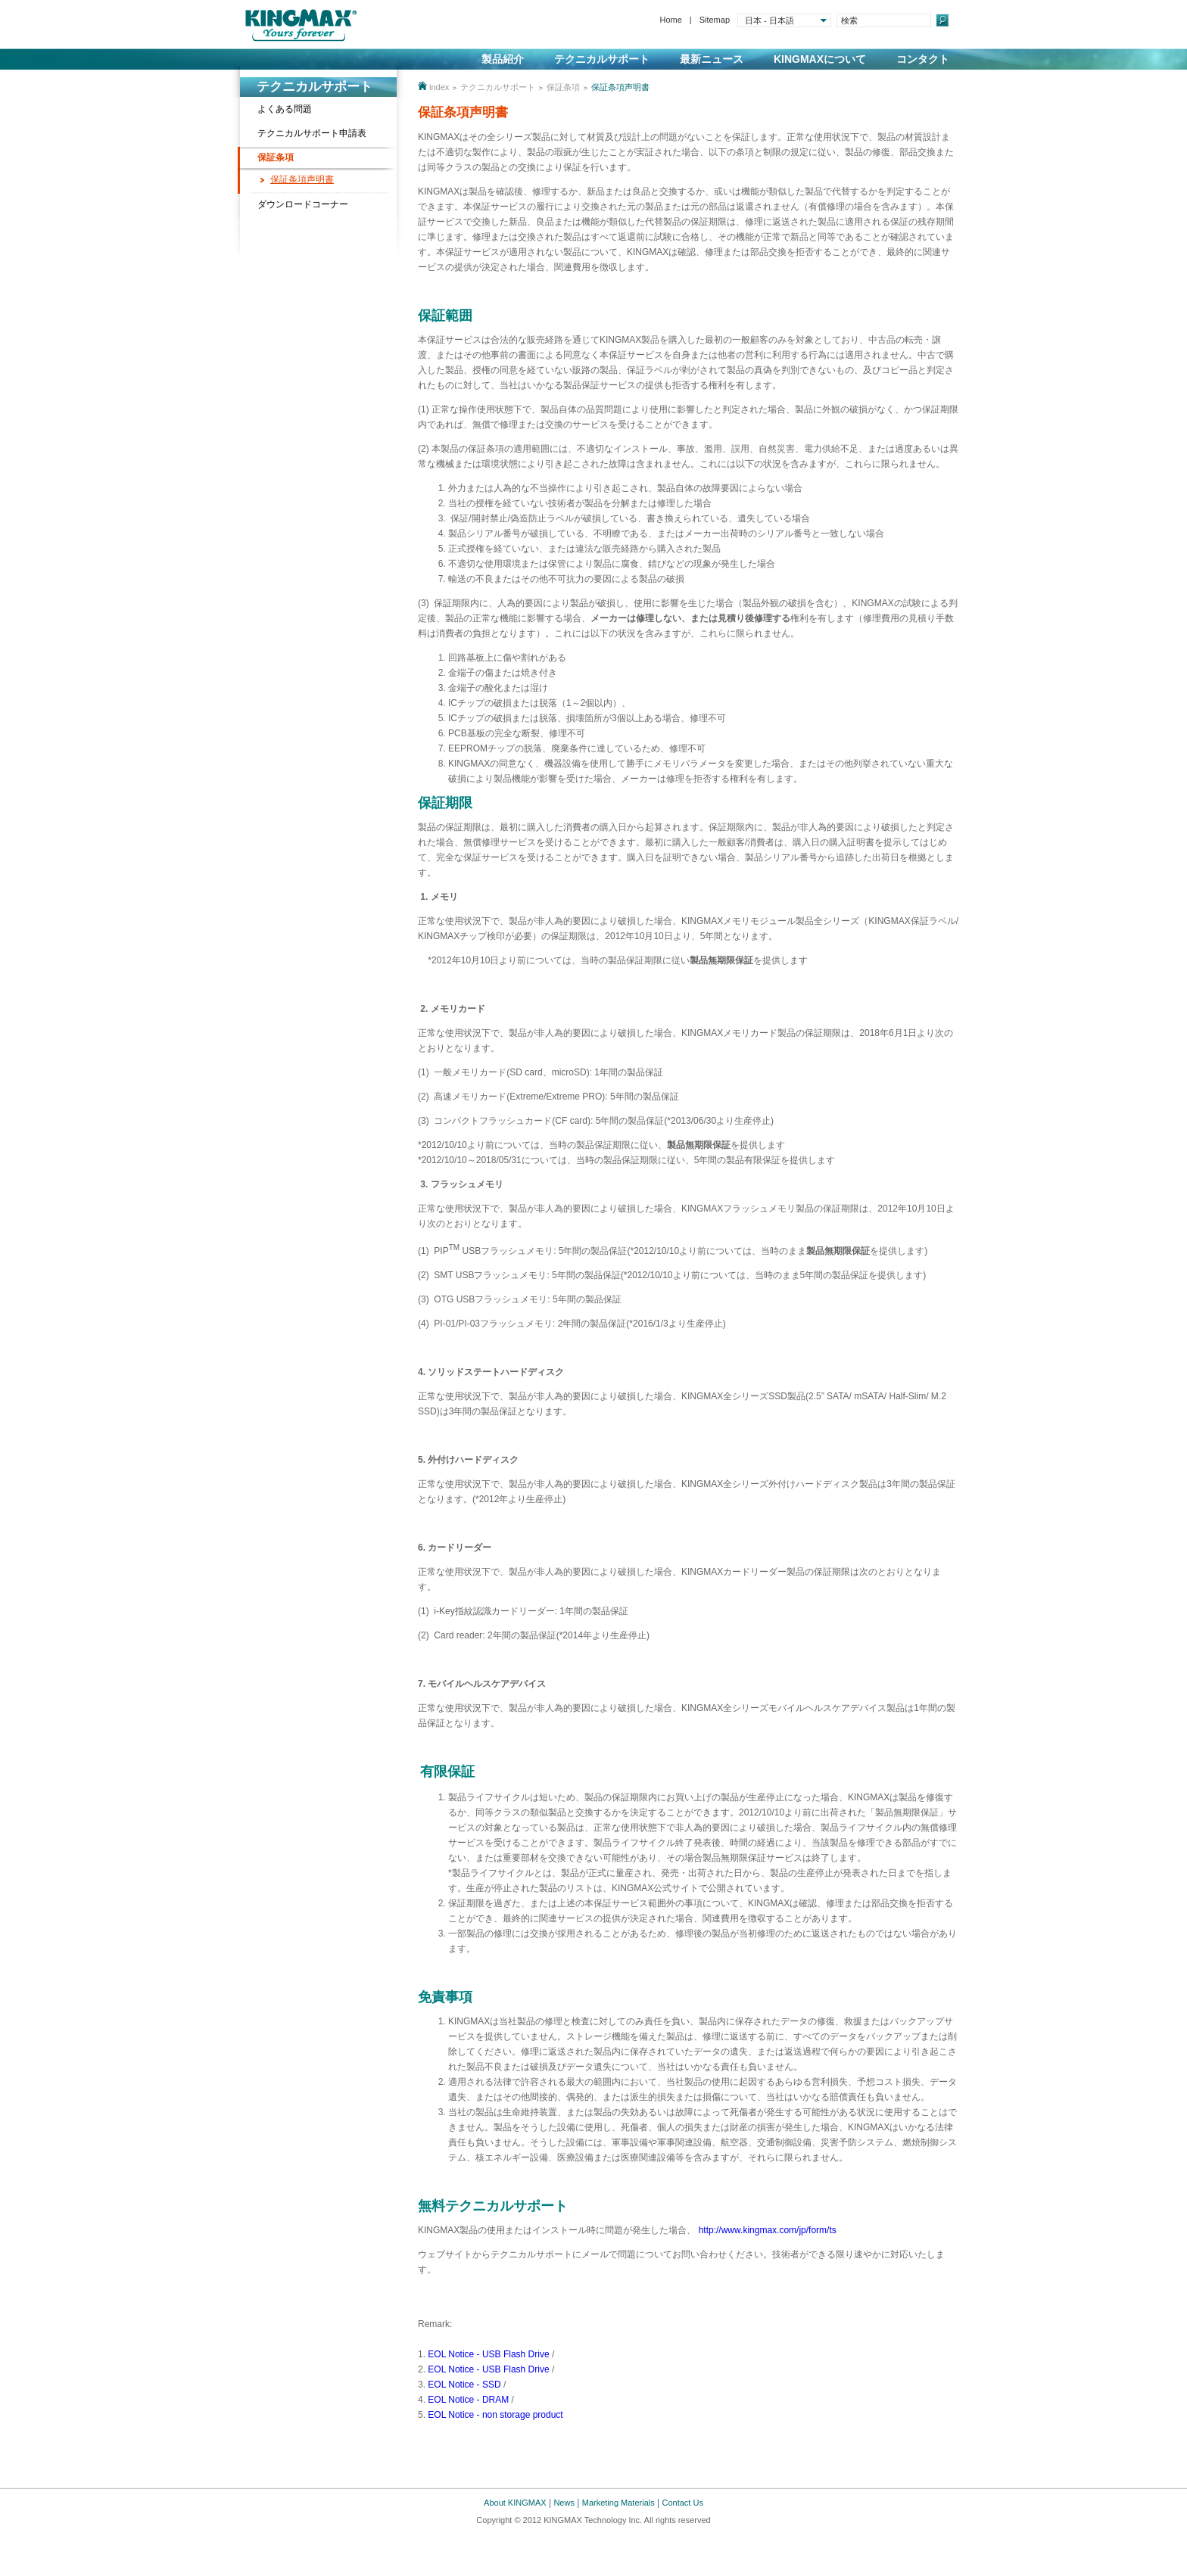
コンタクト (922, 59)
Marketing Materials (618, 2502)
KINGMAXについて (820, 59)
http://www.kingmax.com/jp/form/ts (768, 2230)
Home (670, 19)
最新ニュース (711, 59)
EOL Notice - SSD (464, 2384)
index (439, 87)
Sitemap (714, 19)
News (564, 2502)
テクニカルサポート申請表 (311, 133)
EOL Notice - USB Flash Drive (487, 2354)
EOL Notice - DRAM (468, 2399)
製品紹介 (502, 59)
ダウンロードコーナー (302, 204)
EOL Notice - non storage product (495, 2415)
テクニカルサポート (602, 59)
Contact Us (682, 2502)
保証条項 (275, 157)
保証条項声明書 (302, 179)
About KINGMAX (515, 2502)
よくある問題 (284, 109)
